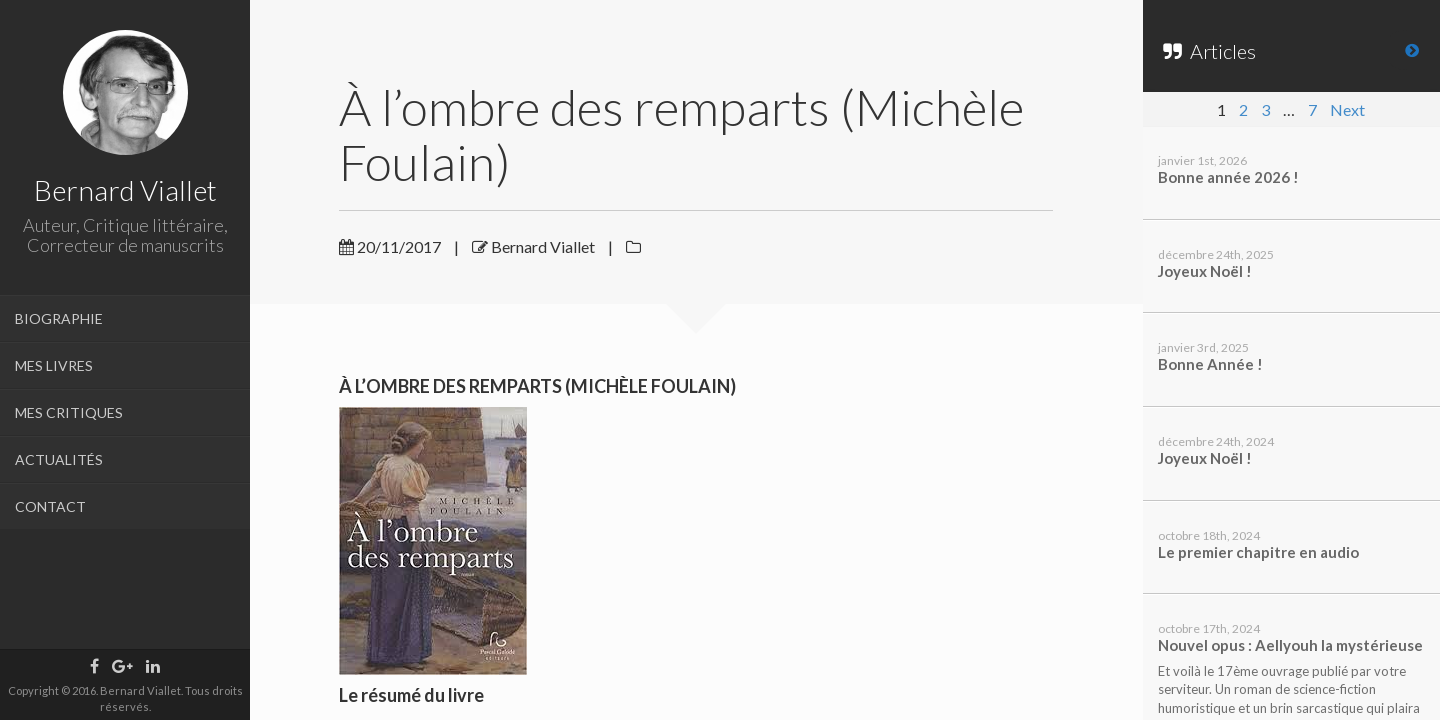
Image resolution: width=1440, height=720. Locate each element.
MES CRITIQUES (69, 412)
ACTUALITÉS (59, 459)
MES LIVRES (54, 365)
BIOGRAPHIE (59, 318)
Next (1347, 109)
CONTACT (50, 506)
